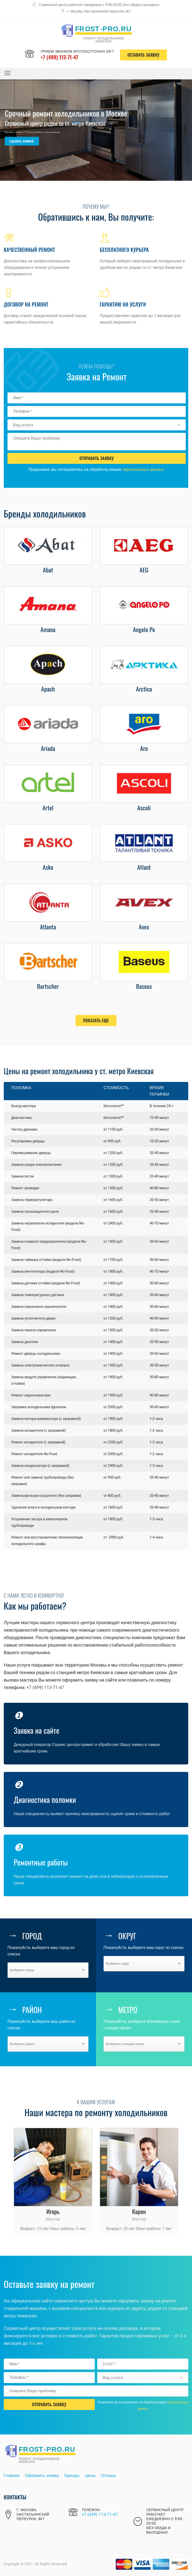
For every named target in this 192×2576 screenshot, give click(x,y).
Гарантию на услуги (123, 304)
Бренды (72, 2476)
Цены (90, 2476)
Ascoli (144, 807)
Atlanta (48, 926)
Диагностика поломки (45, 1799)
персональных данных (143, 470)
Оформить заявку (42, 2476)
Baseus (144, 986)
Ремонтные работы (41, 1862)
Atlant (144, 866)
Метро (127, 2009)
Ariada (48, 748)
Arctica (144, 688)
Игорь (53, 2211)
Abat (48, 569)
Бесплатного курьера (124, 249)
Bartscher (48, 986)
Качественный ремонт (29, 249)
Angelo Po (144, 629)
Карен (139, 2211)
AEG (144, 569)
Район (32, 2009)
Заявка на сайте (36, 1730)
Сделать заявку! (22, 141)
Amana (48, 629)
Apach (48, 688)
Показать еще (96, 1021)
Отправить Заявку (97, 458)
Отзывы (108, 2476)
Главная (12, 2476)
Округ (127, 1935)
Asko (48, 866)
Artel (48, 807)
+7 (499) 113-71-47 (59, 57)
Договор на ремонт (26, 304)
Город (32, 1935)
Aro (144, 748)
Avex (144, 926)
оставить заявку (144, 55)
